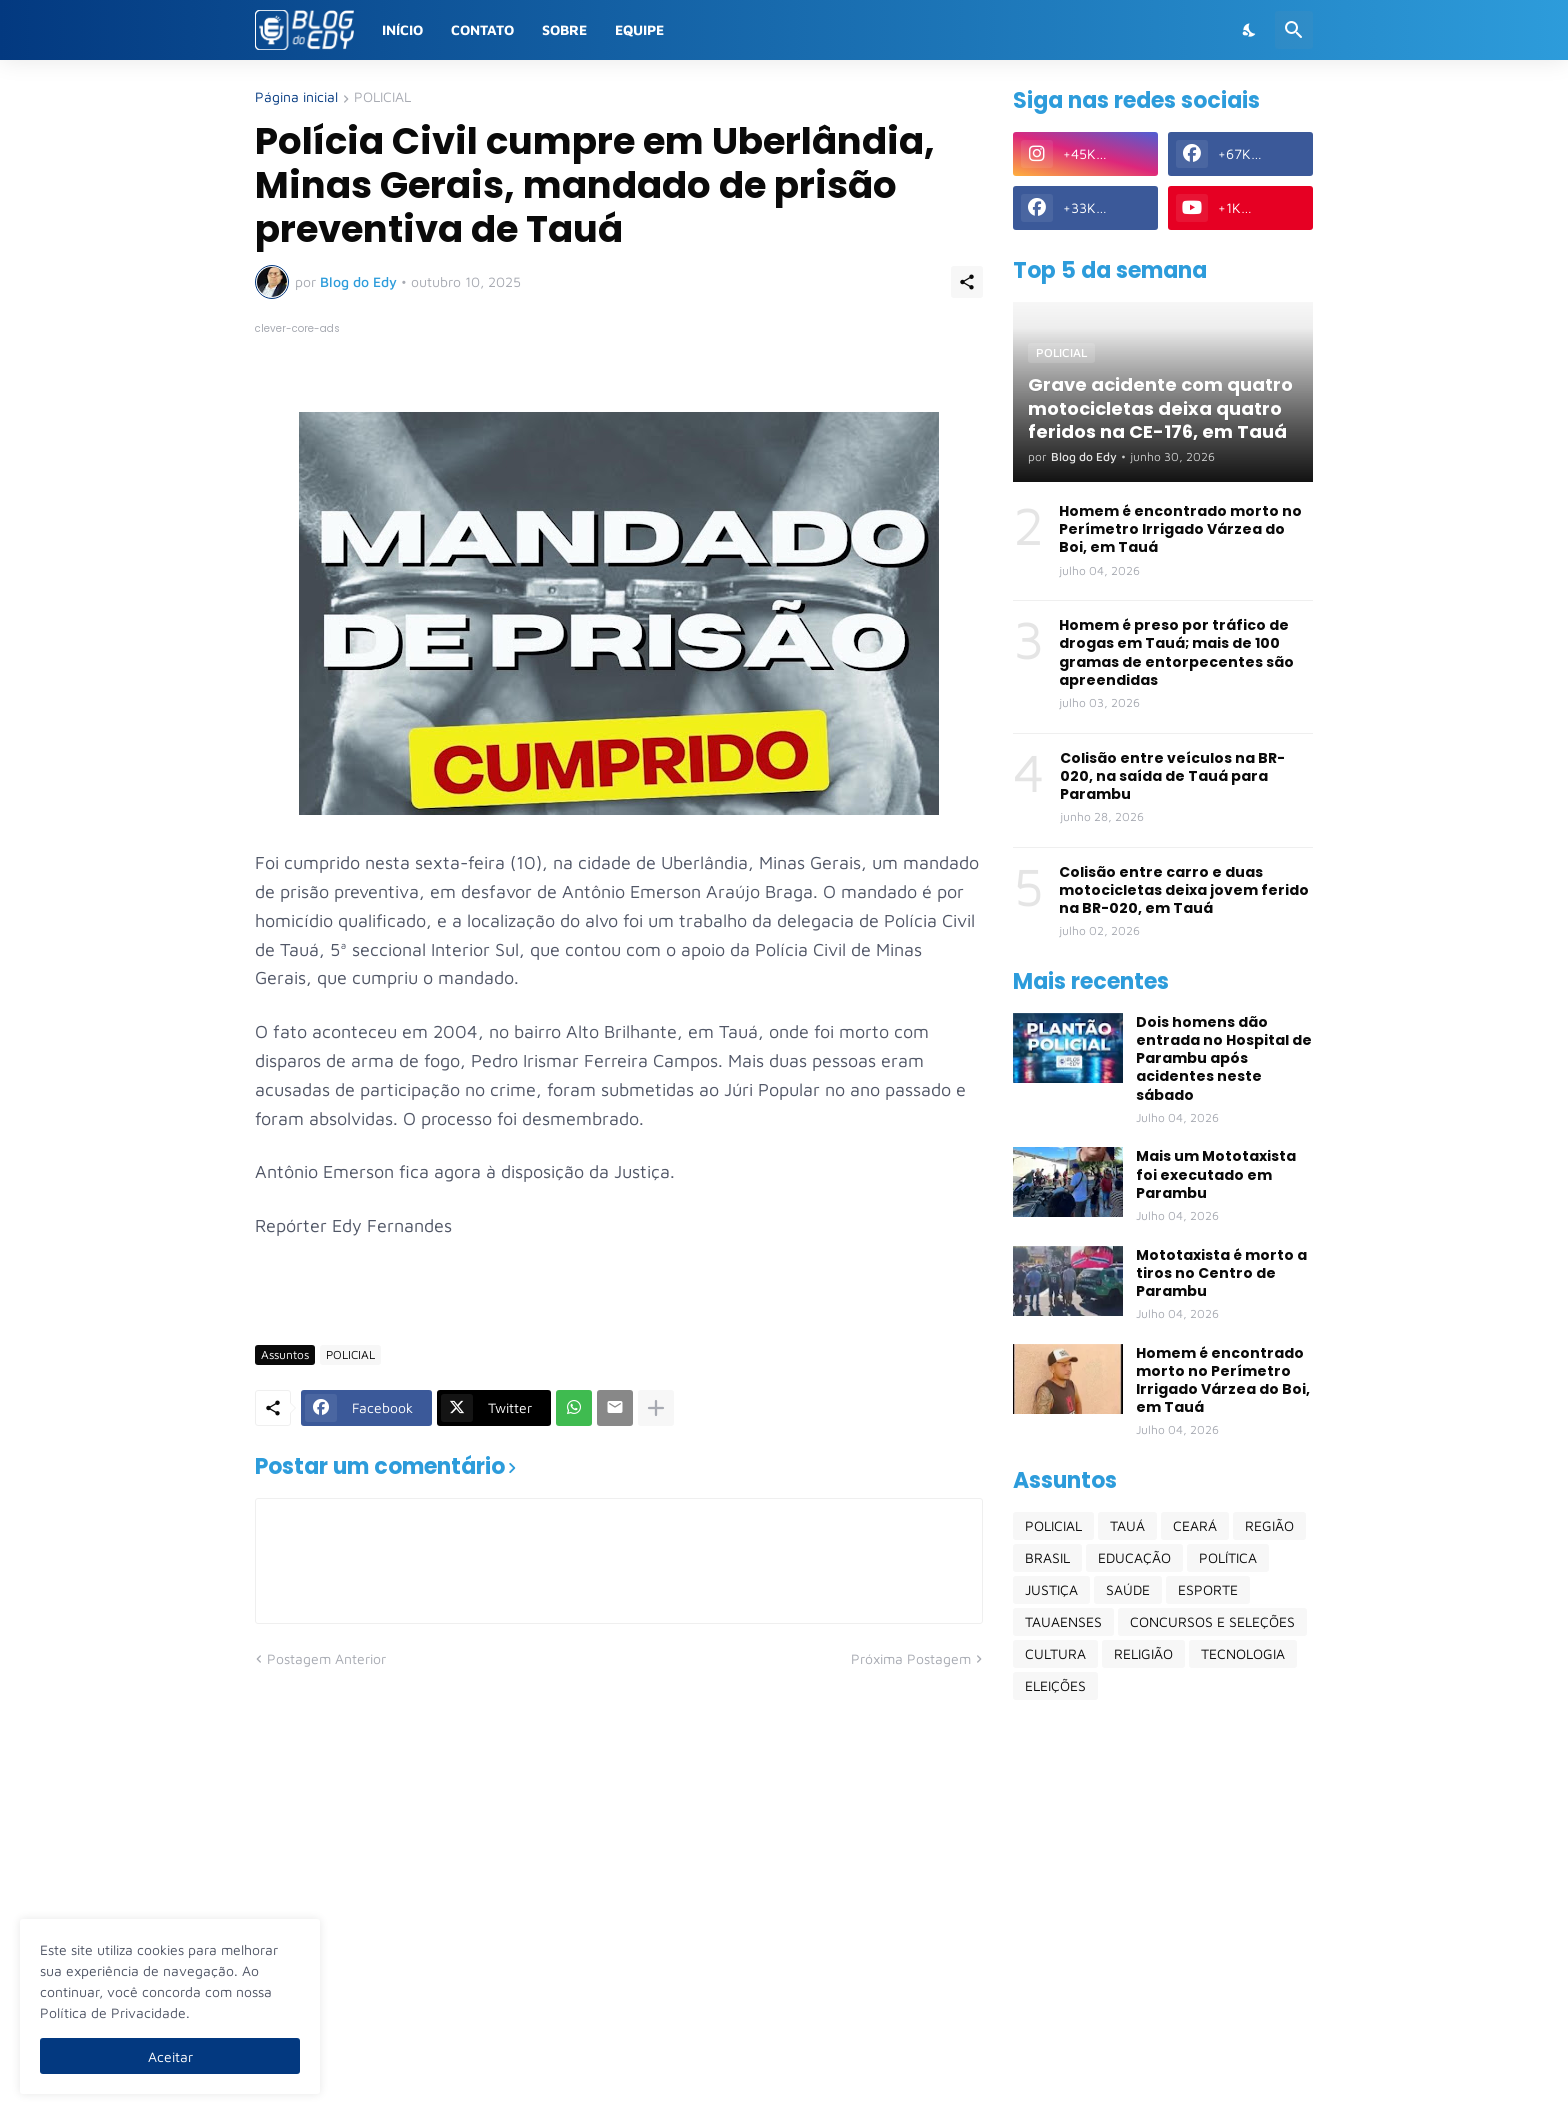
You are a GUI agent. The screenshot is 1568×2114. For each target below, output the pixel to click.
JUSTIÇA (1051, 1589)
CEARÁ (1195, 1525)
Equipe (639, 29)
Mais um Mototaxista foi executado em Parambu (1216, 1174)
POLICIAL (382, 97)
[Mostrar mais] (656, 1408)
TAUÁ (1127, 1525)
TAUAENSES (1063, 1621)
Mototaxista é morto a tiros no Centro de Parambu (1221, 1273)
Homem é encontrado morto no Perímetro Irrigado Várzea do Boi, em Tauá (1180, 529)
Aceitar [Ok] (170, 2056)
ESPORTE (1208, 1589)
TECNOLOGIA (1243, 1653)
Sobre (564, 29)
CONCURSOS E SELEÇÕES (1212, 1621)
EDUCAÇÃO (1134, 1557)
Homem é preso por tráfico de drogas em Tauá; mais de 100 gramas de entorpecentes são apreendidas (1176, 652)
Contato (482, 29)
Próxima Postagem (911, 1658)
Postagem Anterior (326, 1658)
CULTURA (1055, 1653)
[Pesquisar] (1294, 30)
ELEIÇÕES (1055, 1685)
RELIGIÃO (1143, 1653)
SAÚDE (1128, 1589)
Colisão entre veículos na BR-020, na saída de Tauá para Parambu (1172, 776)
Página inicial (296, 97)
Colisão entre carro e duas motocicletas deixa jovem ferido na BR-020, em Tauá (1184, 890)
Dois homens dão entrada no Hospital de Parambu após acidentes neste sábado (1224, 1058)
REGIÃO (1269, 1525)
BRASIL (1047, 1557)
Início (402, 29)
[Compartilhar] (967, 282)
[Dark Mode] (1250, 30)
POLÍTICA (1228, 1557)
